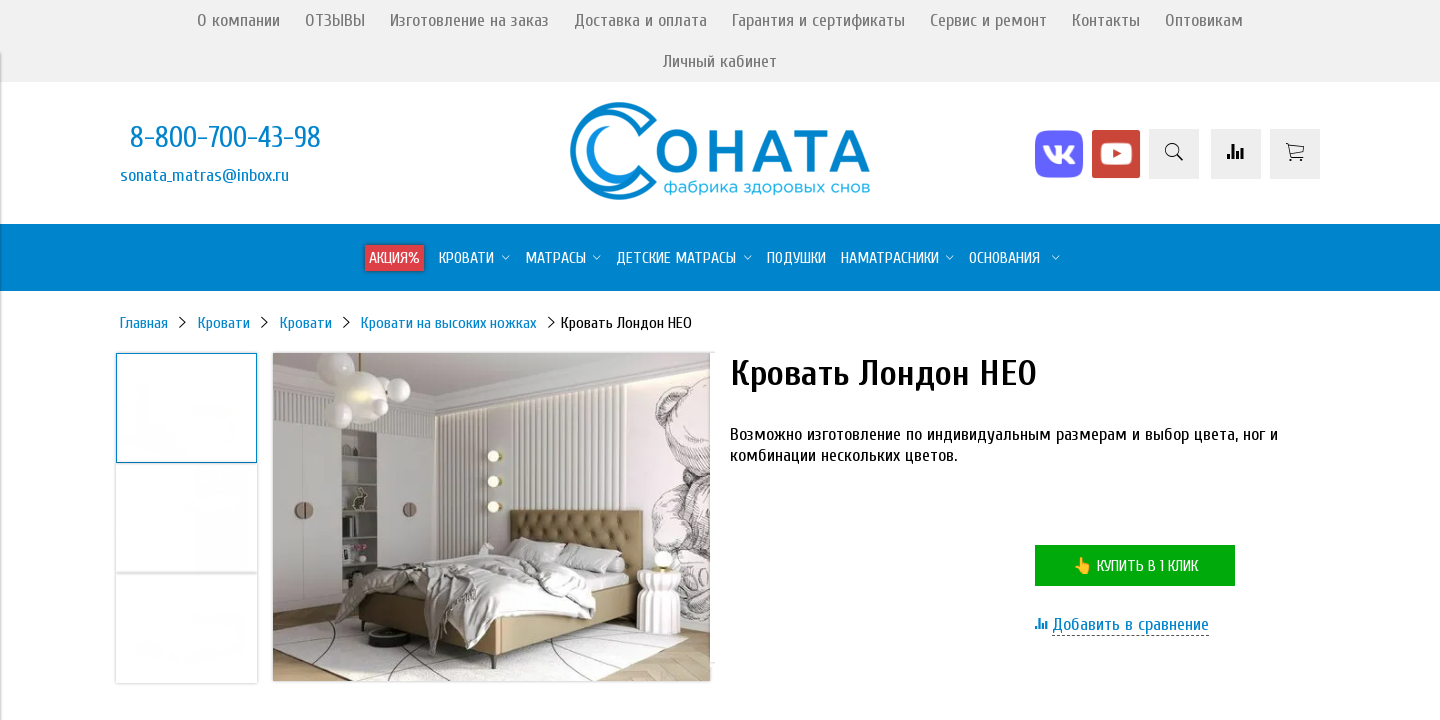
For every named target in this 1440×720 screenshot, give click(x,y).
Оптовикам (1204, 20)
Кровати (224, 323)
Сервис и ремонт (988, 20)
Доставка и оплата (640, 20)
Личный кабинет (720, 61)
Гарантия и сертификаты (818, 20)
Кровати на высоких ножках (448, 323)
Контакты (1106, 20)
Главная (144, 323)
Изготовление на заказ (469, 20)
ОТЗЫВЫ (335, 20)
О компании (238, 20)
